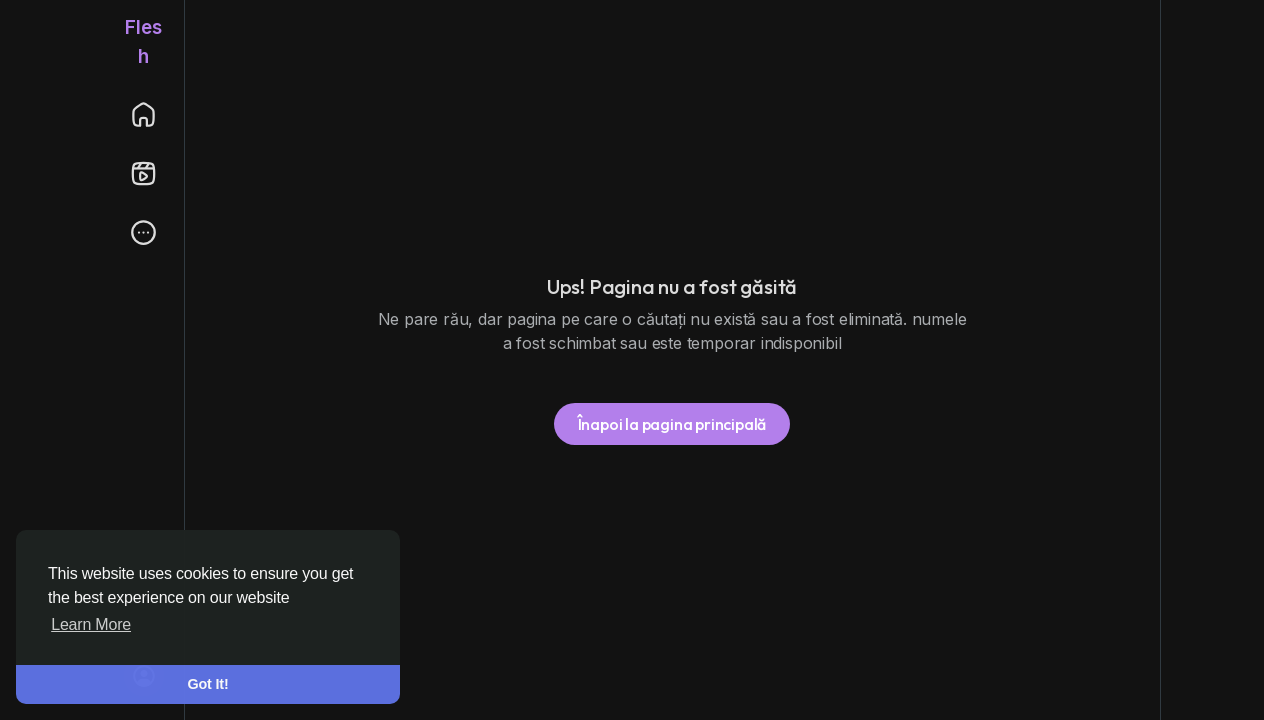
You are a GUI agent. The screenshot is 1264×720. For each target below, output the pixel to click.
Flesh (143, 42)
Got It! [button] (208, 684)
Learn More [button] (91, 624)
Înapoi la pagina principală (672, 424)
